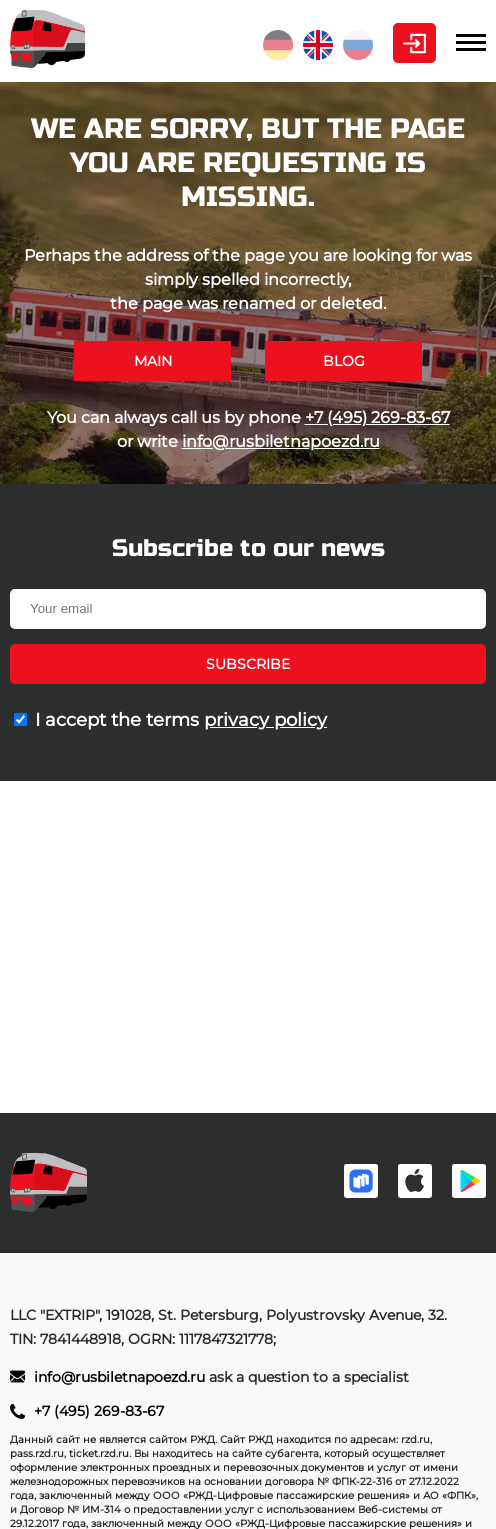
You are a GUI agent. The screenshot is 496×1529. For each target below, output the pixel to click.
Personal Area (414, 43)
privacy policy (265, 720)
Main (153, 361)
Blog (344, 361)
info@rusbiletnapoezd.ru (281, 441)
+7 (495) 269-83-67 (377, 417)
